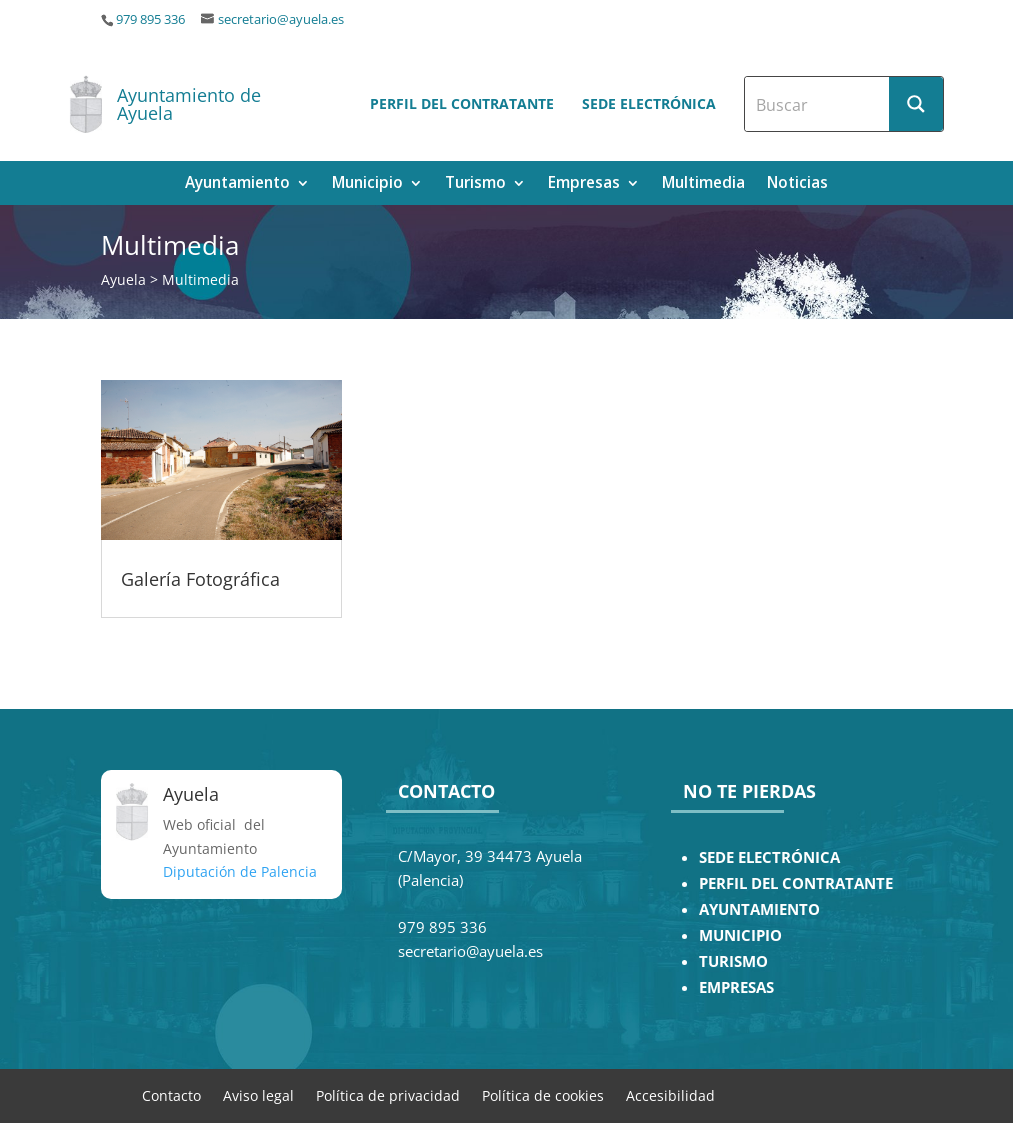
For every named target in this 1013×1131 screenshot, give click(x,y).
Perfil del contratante (462, 103)
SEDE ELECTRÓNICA (769, 857)
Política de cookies (543, 1094)
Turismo (475, 184)
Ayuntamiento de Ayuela (189, 104)
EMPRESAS (736, 987)
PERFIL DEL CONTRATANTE (796, 883)
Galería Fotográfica (200, 579)
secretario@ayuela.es (281, 19)
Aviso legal (258, 1094)
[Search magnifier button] (916, 104)
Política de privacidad (388, 1094)
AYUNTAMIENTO (759, 909)
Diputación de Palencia (240, 871)
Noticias (797, 184)
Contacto (171, 1094)
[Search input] (818, 104)
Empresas (584, 184)
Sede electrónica (649, 103)
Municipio (367, 184)
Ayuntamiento (237, 184)
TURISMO (733, 961)
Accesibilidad (670, 1094)
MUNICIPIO (740, 935)
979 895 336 (150, 19)
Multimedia (703, 184)
